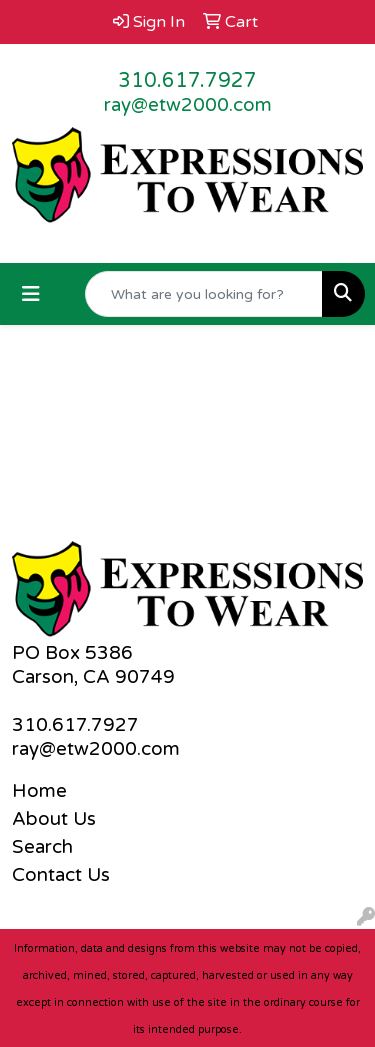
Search (42, 847)
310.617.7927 (187, 81)
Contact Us (61, 875)
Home (39, 791)
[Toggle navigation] (31, 294)
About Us (54, 819)
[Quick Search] (204, 294)
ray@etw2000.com (188, 105)
